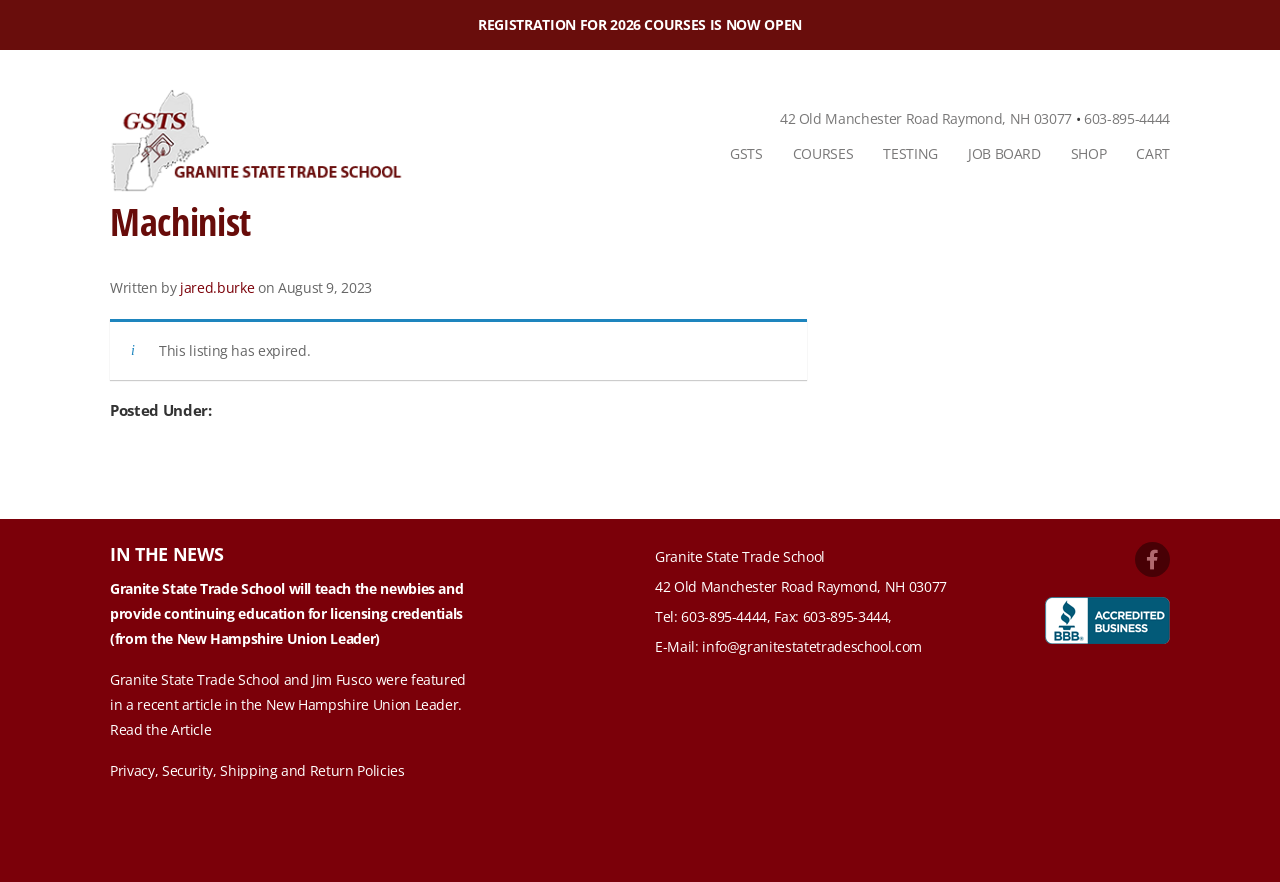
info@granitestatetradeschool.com (812, 646)
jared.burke (217, 287)
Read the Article (160, 729)
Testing (910, 153)
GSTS (746, 153)
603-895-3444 (846, 616)
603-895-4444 (1127, 118)
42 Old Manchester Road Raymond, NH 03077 (926, 118)
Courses (823, 153)
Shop (1089, 153)
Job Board (1004, 153)
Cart (1153, 153)
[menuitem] (746, 154)
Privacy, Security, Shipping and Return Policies (257, 770)
